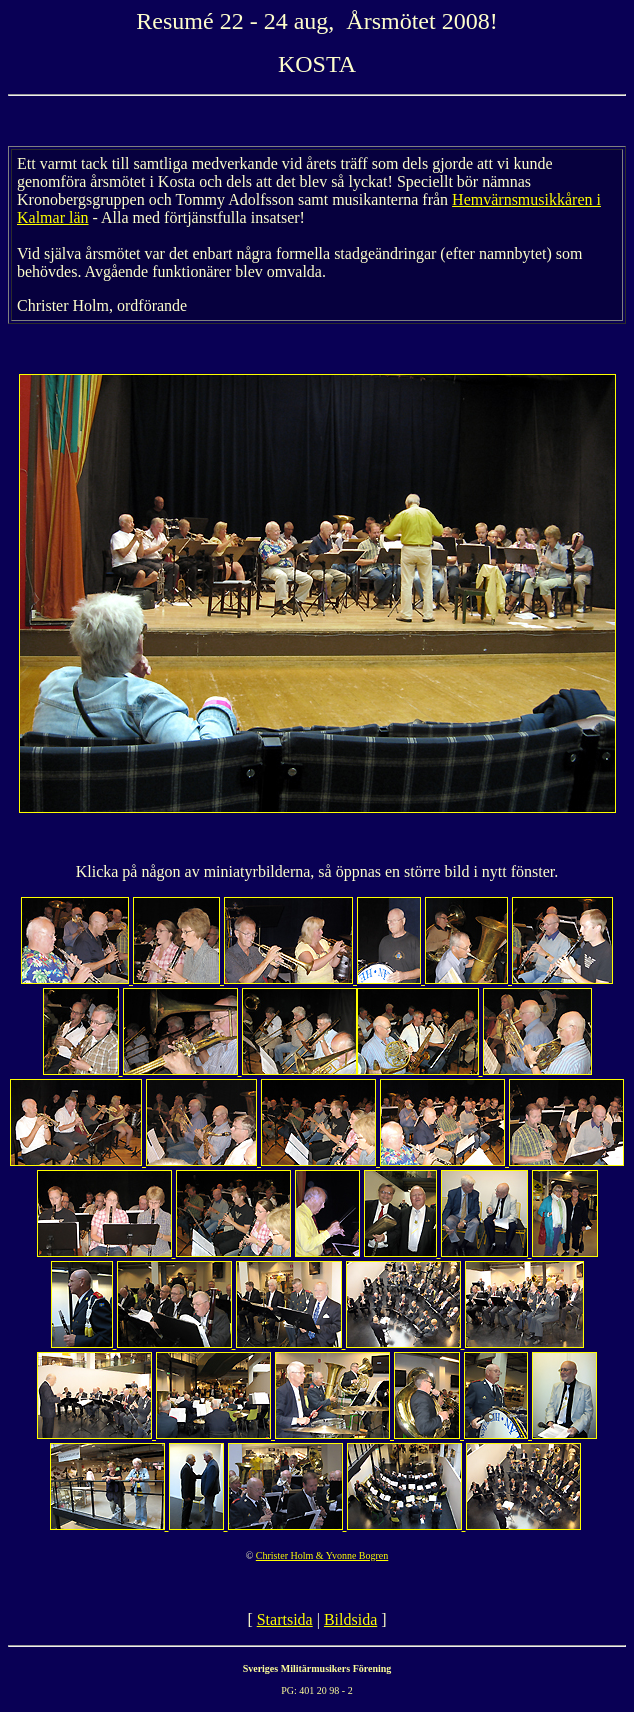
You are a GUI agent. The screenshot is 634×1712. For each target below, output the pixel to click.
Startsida (285, 1619)
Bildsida (350, 1619)
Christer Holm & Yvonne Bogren (322, 1555)
